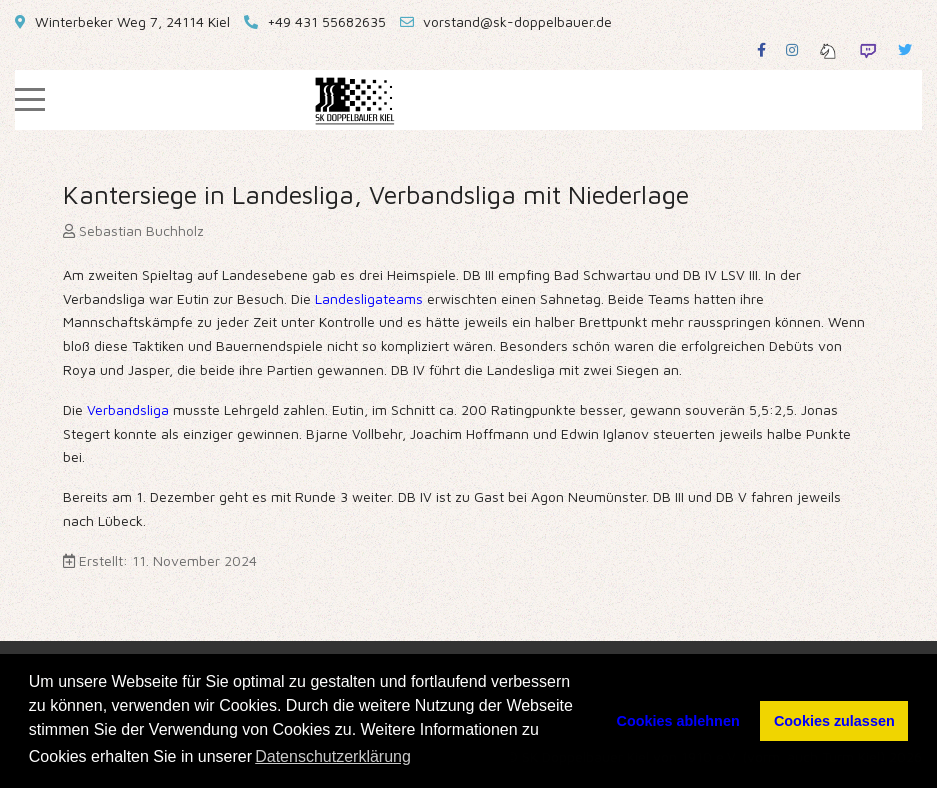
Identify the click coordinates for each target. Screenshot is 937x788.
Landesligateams (371, 298)
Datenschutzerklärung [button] (333, 756)
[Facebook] (761, 49)
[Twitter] (905, 49)
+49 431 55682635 (326, 21)
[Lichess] (828, 49)
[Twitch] (868, 49)
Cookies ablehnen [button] (678, 721)
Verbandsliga (130, 409)
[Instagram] (792, 49)
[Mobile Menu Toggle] (30, 100)
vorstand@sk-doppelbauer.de (517, 21)
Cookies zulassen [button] (834, 721)
